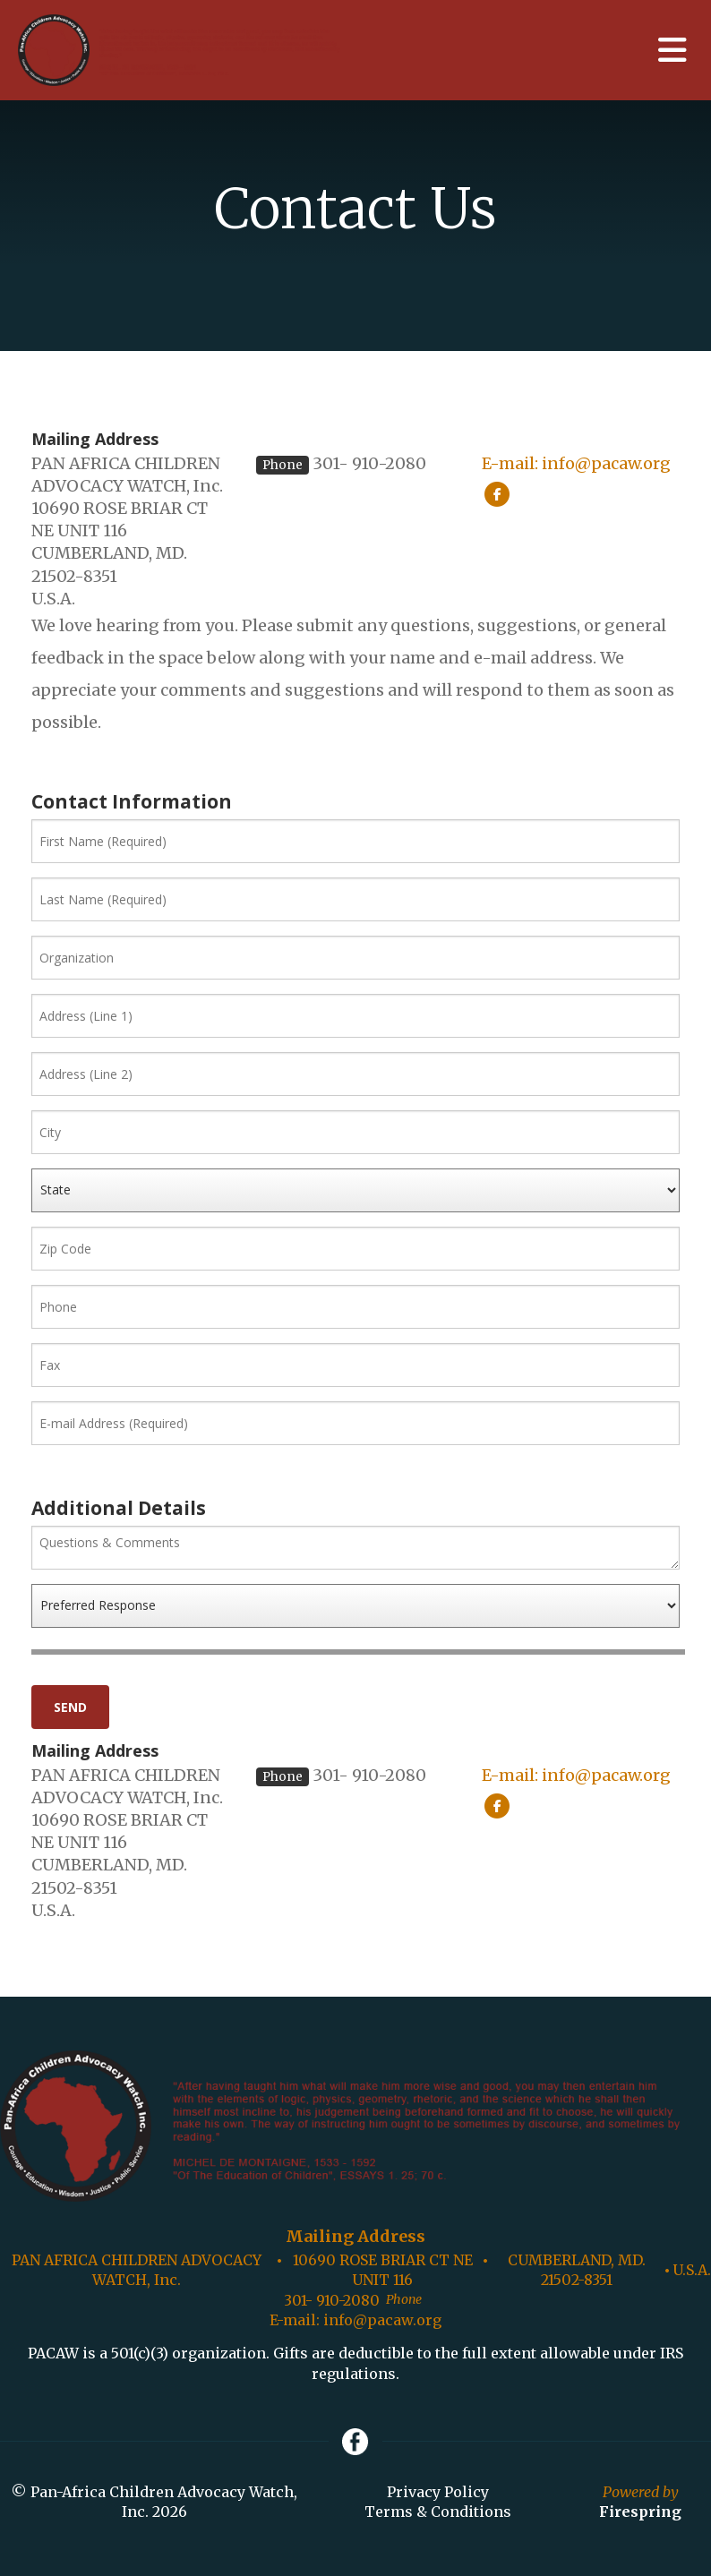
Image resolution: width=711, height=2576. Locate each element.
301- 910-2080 (369, 463)
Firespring (640, 2511)
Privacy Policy (438, 2492)
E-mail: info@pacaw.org (576, 463)
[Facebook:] (497, 493)
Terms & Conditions (437, 2511)
